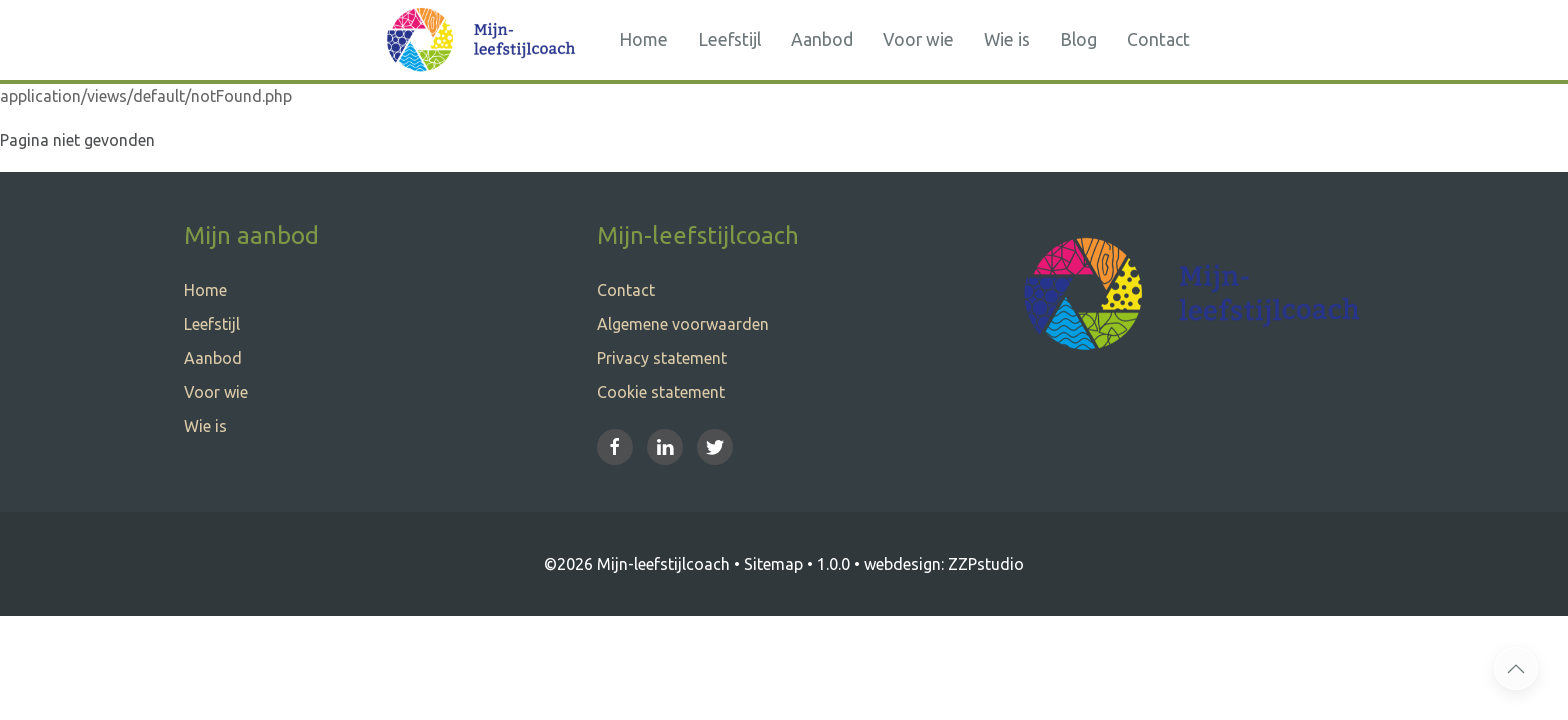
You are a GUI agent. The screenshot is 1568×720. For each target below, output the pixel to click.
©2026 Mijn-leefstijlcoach (637, 564)
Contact (1158, 39)
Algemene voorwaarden (683, 324)
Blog (1078, 39)
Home (643, 39)
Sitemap (773, 564)
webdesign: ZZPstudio (944, 564)
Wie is (1007, 39)
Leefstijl (729, 39)
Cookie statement (661, 392)
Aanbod (822, 39)
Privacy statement (662, 358)
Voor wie (918, 39)
